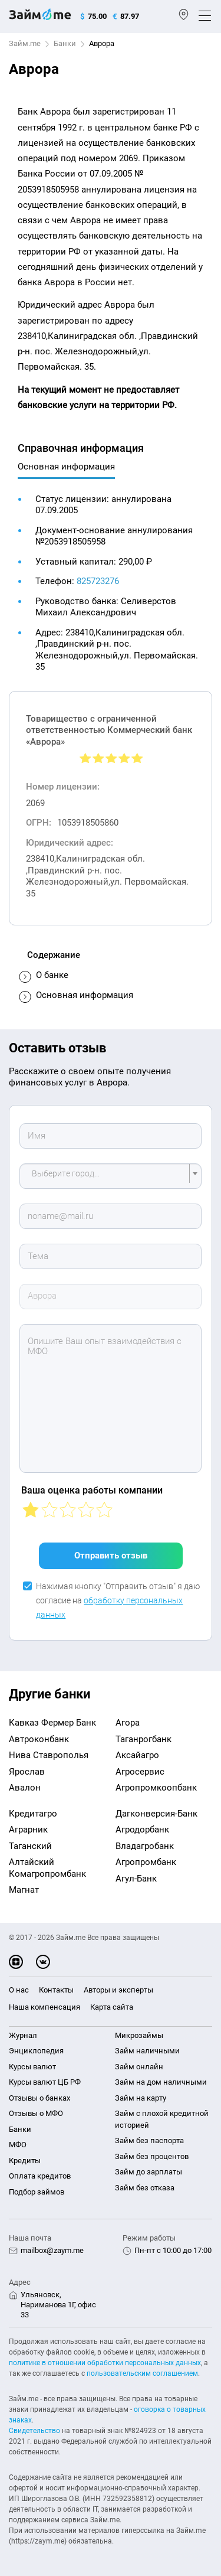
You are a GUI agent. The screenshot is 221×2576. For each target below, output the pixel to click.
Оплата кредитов (40, 2175)
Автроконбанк (39, 1739)
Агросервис (140, 1771)
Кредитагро (33, 1813)
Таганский (30, 1846)
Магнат (24, 1889)
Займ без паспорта (149, 2140)
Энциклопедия (36, 2050)
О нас (19, 1989)
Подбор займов (36, 2191)
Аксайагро (137, 1755)
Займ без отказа (144, 2187)
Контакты (56, 1989)
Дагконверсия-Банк (156, 1813)
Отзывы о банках (39, 2098)
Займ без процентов (152, 2156)
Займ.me (25, 43)
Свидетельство (34, 2431)
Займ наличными (147, 2050)
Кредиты (25, 2160)
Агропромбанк (146, 1862)
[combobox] (110, 1176)
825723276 (98, 581)
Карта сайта (111, 2007)
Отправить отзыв (110, 1555)
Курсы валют (32, 2066)
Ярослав (27, 1771)
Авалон (25, 1787)
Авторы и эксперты (118, 1989)
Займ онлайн (139, 2066)
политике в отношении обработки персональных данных (105, 2363)
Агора (128, 1722)
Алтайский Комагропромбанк (47, 1868)
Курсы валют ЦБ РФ (45, 2082)
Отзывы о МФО (36, 2113)
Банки (65, 43)
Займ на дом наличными (161, 2082)
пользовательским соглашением (142, 2373)
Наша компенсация (44, 2007)
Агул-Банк (136, 1878)
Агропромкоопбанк (156, 1787)
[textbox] (107, 1176)
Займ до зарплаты (148, 2171)
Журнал (23, 2035)
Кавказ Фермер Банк (52, 1722)
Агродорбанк (142, 1829)
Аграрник (28, 1829)
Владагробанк (145, 1846)
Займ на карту (140, 2098)
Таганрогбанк (143, 1739)
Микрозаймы (139, 2035)
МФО (18, 2144)
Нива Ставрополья (48, 1755)
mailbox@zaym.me (52, 2250)
